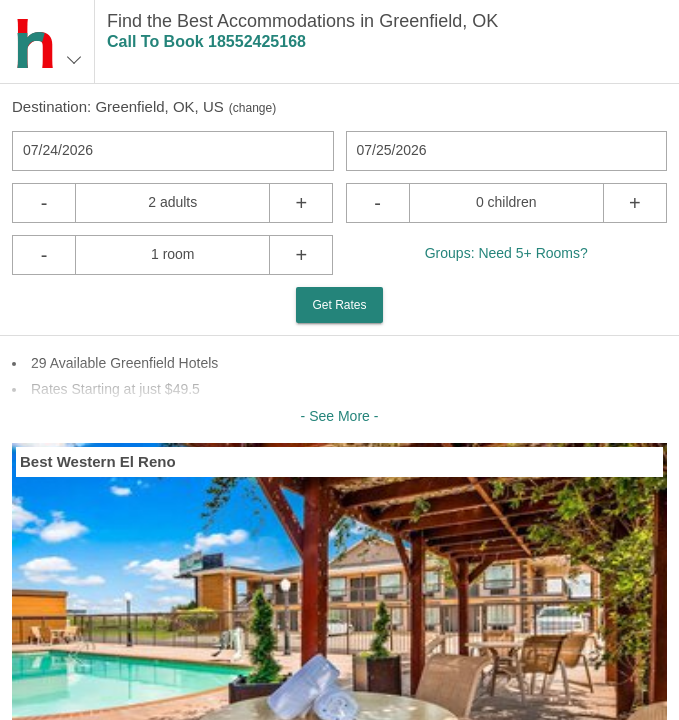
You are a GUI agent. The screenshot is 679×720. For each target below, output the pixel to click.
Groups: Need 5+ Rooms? (506, 253)
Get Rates (339, 305)
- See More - (340, 416)
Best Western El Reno (98, 461)
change (252, 108)
